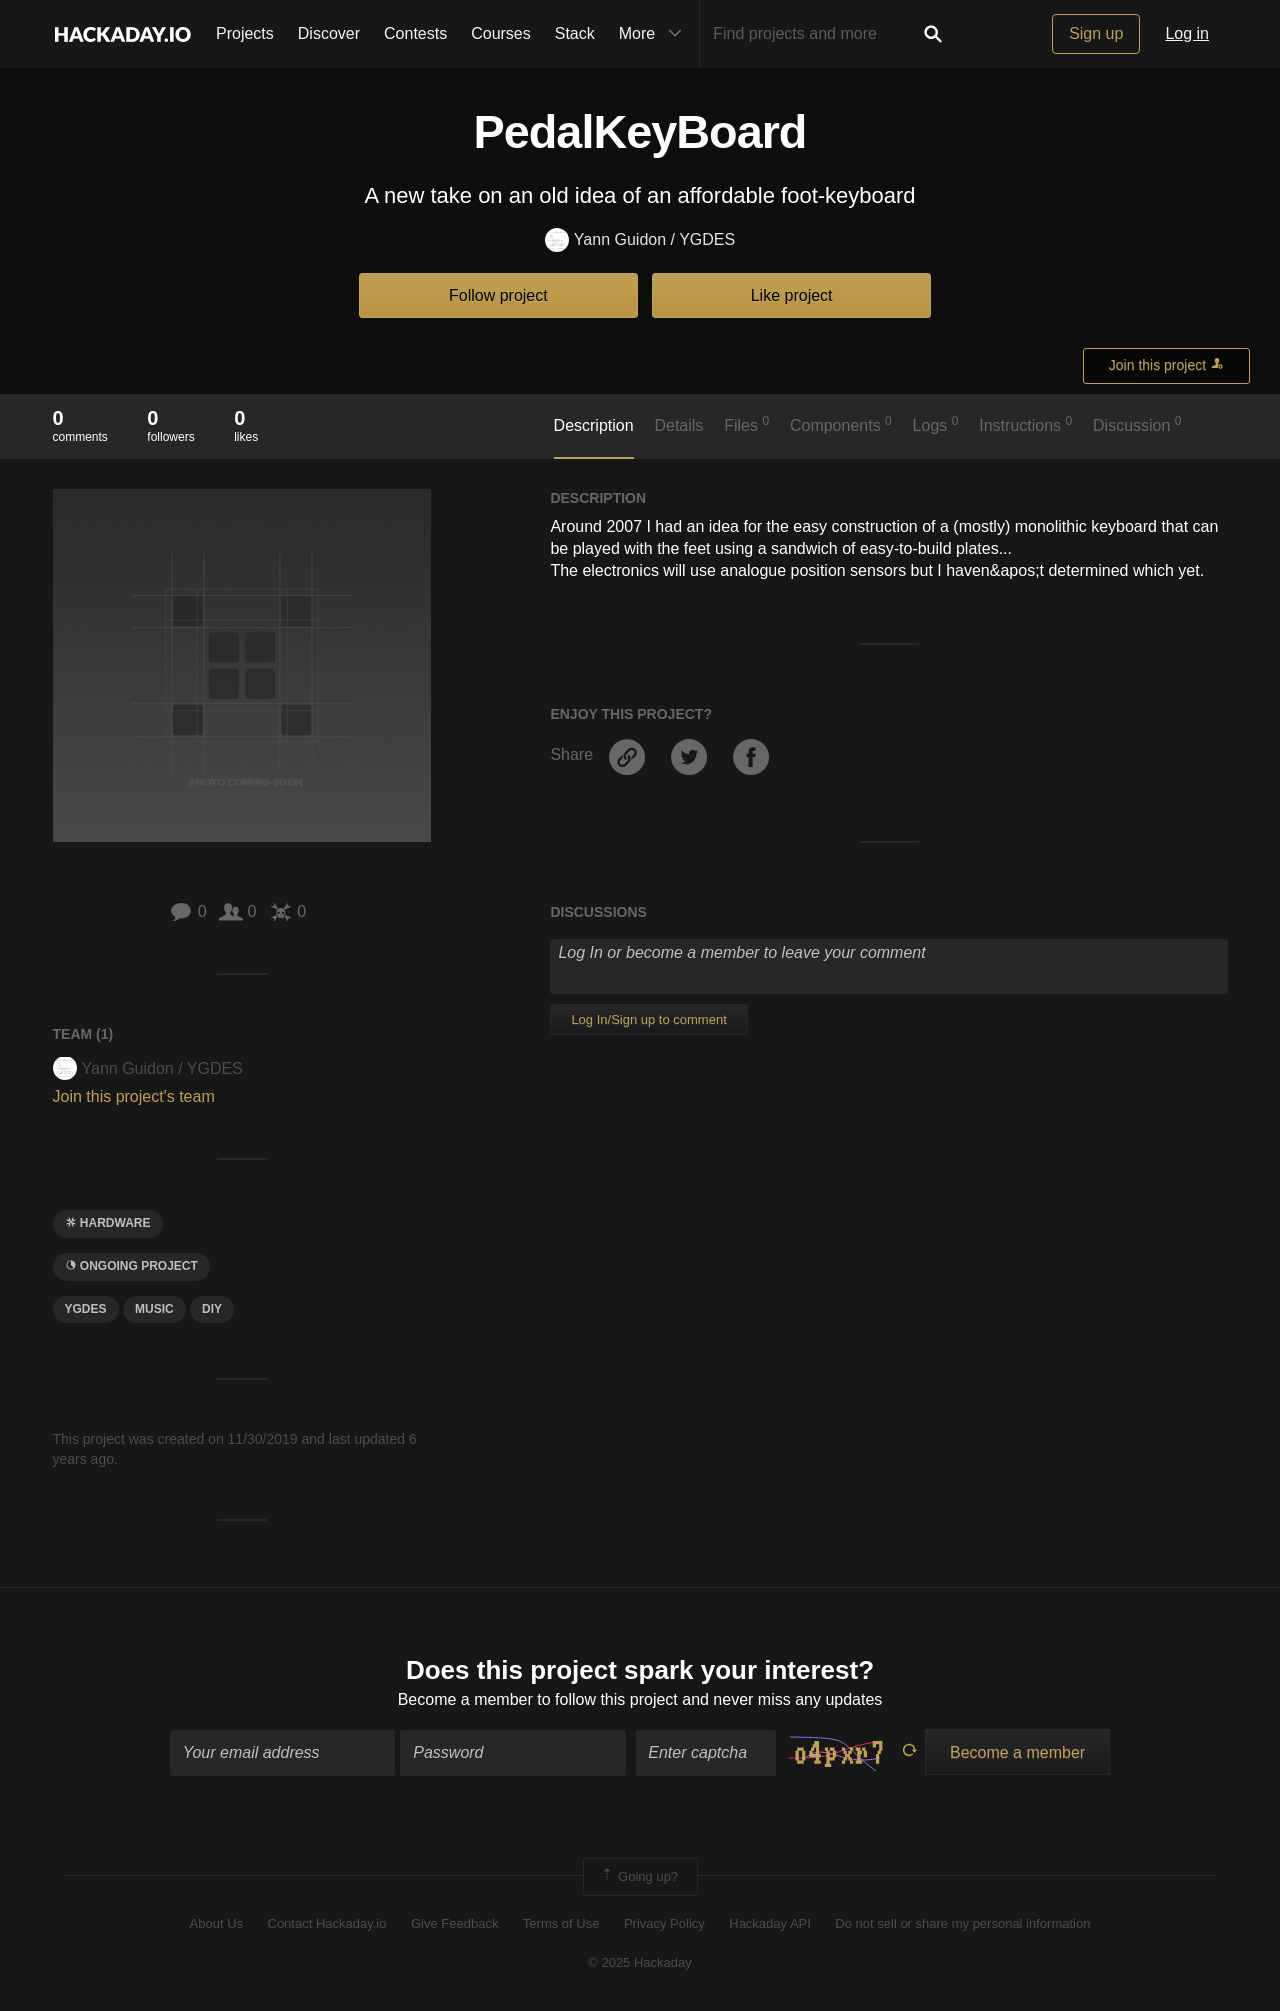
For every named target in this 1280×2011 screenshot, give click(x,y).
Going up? (639, 1877)
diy (212, 1309)
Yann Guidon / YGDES (640, 240)
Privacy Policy (664, 1923)
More (655, 34)
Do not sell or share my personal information (962, 1923)
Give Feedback (454, 1923)
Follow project (498, 295)
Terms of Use (561, 1923)
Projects (245, 33)
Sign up (1096, 33)
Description (594, 425)
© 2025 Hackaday (640, 1962)
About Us (216, 1923)
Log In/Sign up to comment (648, 1019)
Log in (1187, 33)
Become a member (465, 1699)
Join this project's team (134, 1096)
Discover (329, 33)
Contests (415, 33)
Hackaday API (770, 1923)
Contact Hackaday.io (327, 1923)
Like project (792, 295)
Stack (575, 33)
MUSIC (154, 1309)
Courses (501, 33)
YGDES (86, 1309)
